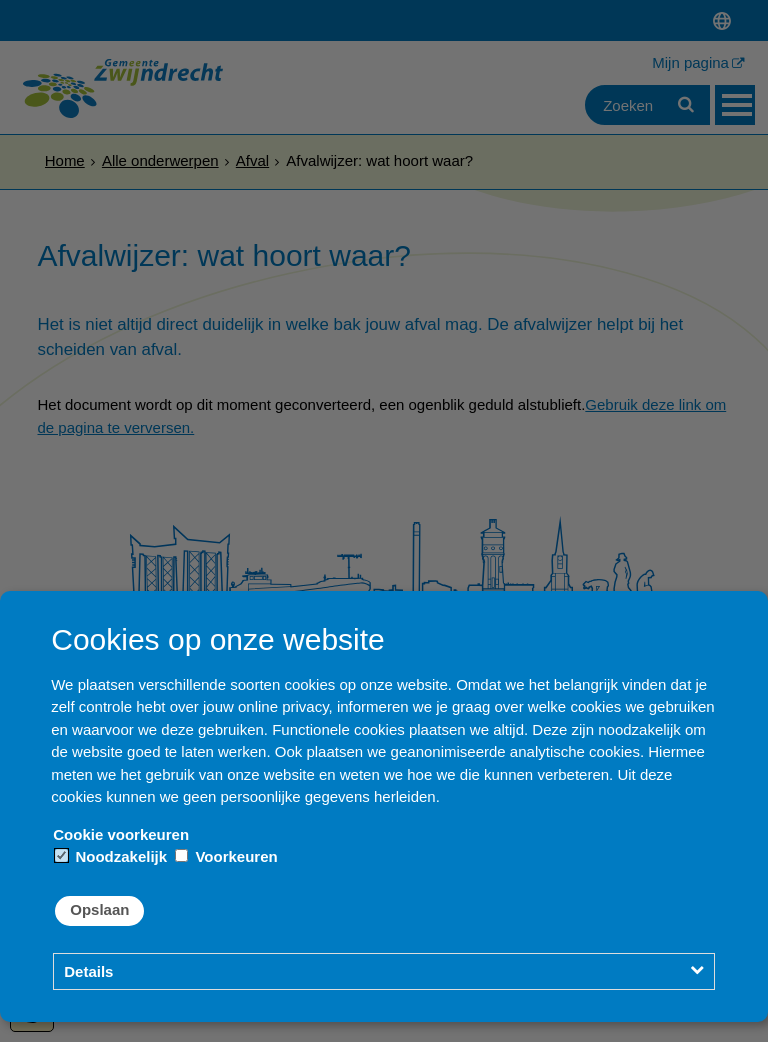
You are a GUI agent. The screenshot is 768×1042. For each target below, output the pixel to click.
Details (88, 971)
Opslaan (99, 909)
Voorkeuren (226, 856)
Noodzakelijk (111, 856)
